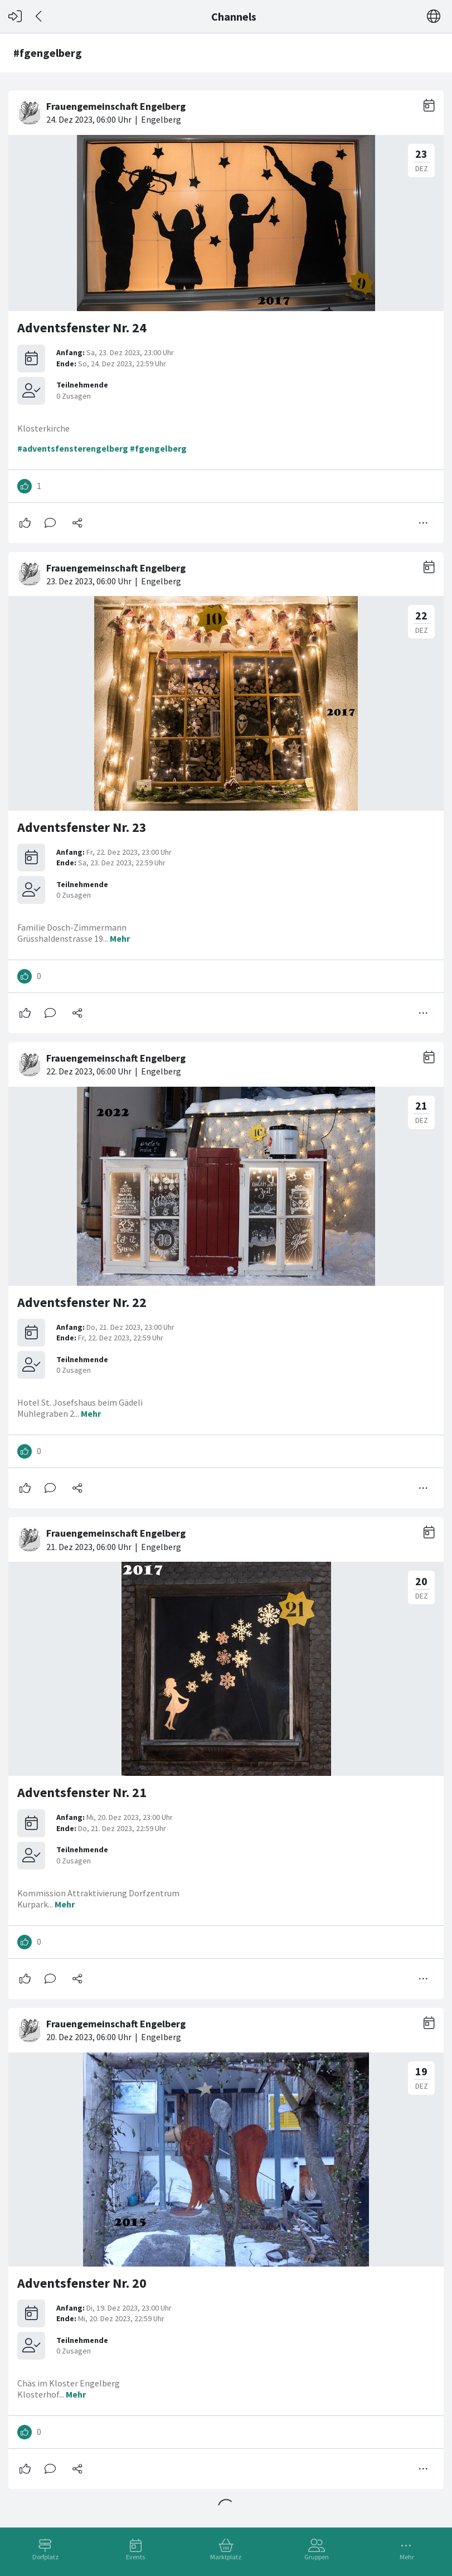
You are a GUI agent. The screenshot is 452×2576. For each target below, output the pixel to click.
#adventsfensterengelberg (72, 448)
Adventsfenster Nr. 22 (82, 1302)
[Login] (15, 16)
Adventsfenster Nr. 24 (82, 327)
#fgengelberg (158, 448)
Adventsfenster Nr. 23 (82, 827)
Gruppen (316, 2557)
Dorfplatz (45, 2557)
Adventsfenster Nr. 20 (82, 2283)
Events (135, 2557)
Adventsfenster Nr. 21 (82, 1792)
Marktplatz (225, 2557)
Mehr (407, 2557)
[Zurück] (39, 16)
